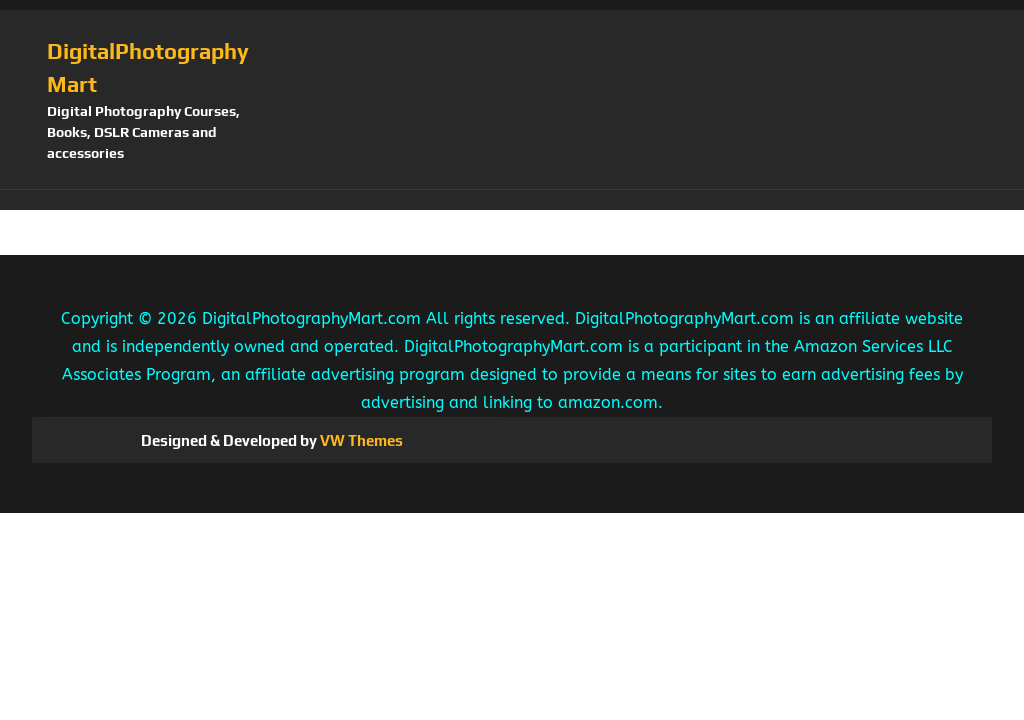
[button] (512, 200)
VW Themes (360, 440)
